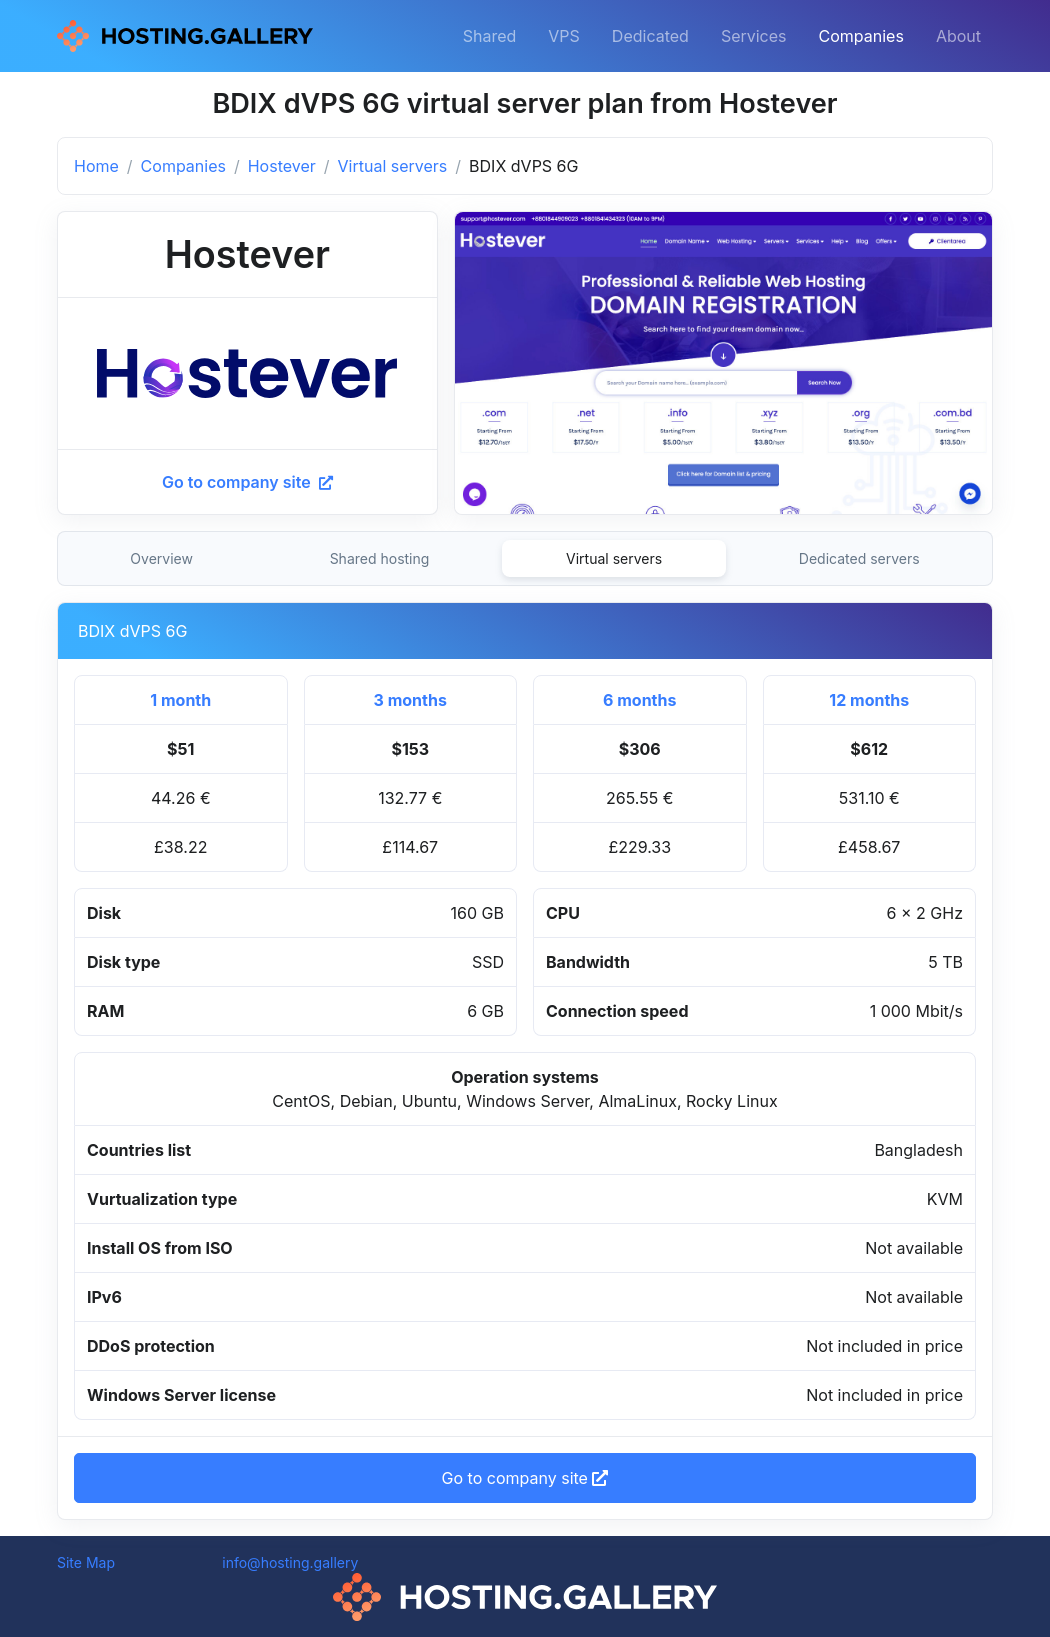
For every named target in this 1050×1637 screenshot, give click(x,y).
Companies (861, 36)
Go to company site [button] (525, 1478)
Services (754, 36)
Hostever (282, 166)
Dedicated (650, 36)
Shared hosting (380, 558)
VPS (564, 36)
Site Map (86, 1562)
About (958, 36)
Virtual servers (393, 166)
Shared (490, 36)
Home (96, 166)
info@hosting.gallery (290, 1562)
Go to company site (247, 482)
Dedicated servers (859, 558)
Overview (161, 558)
